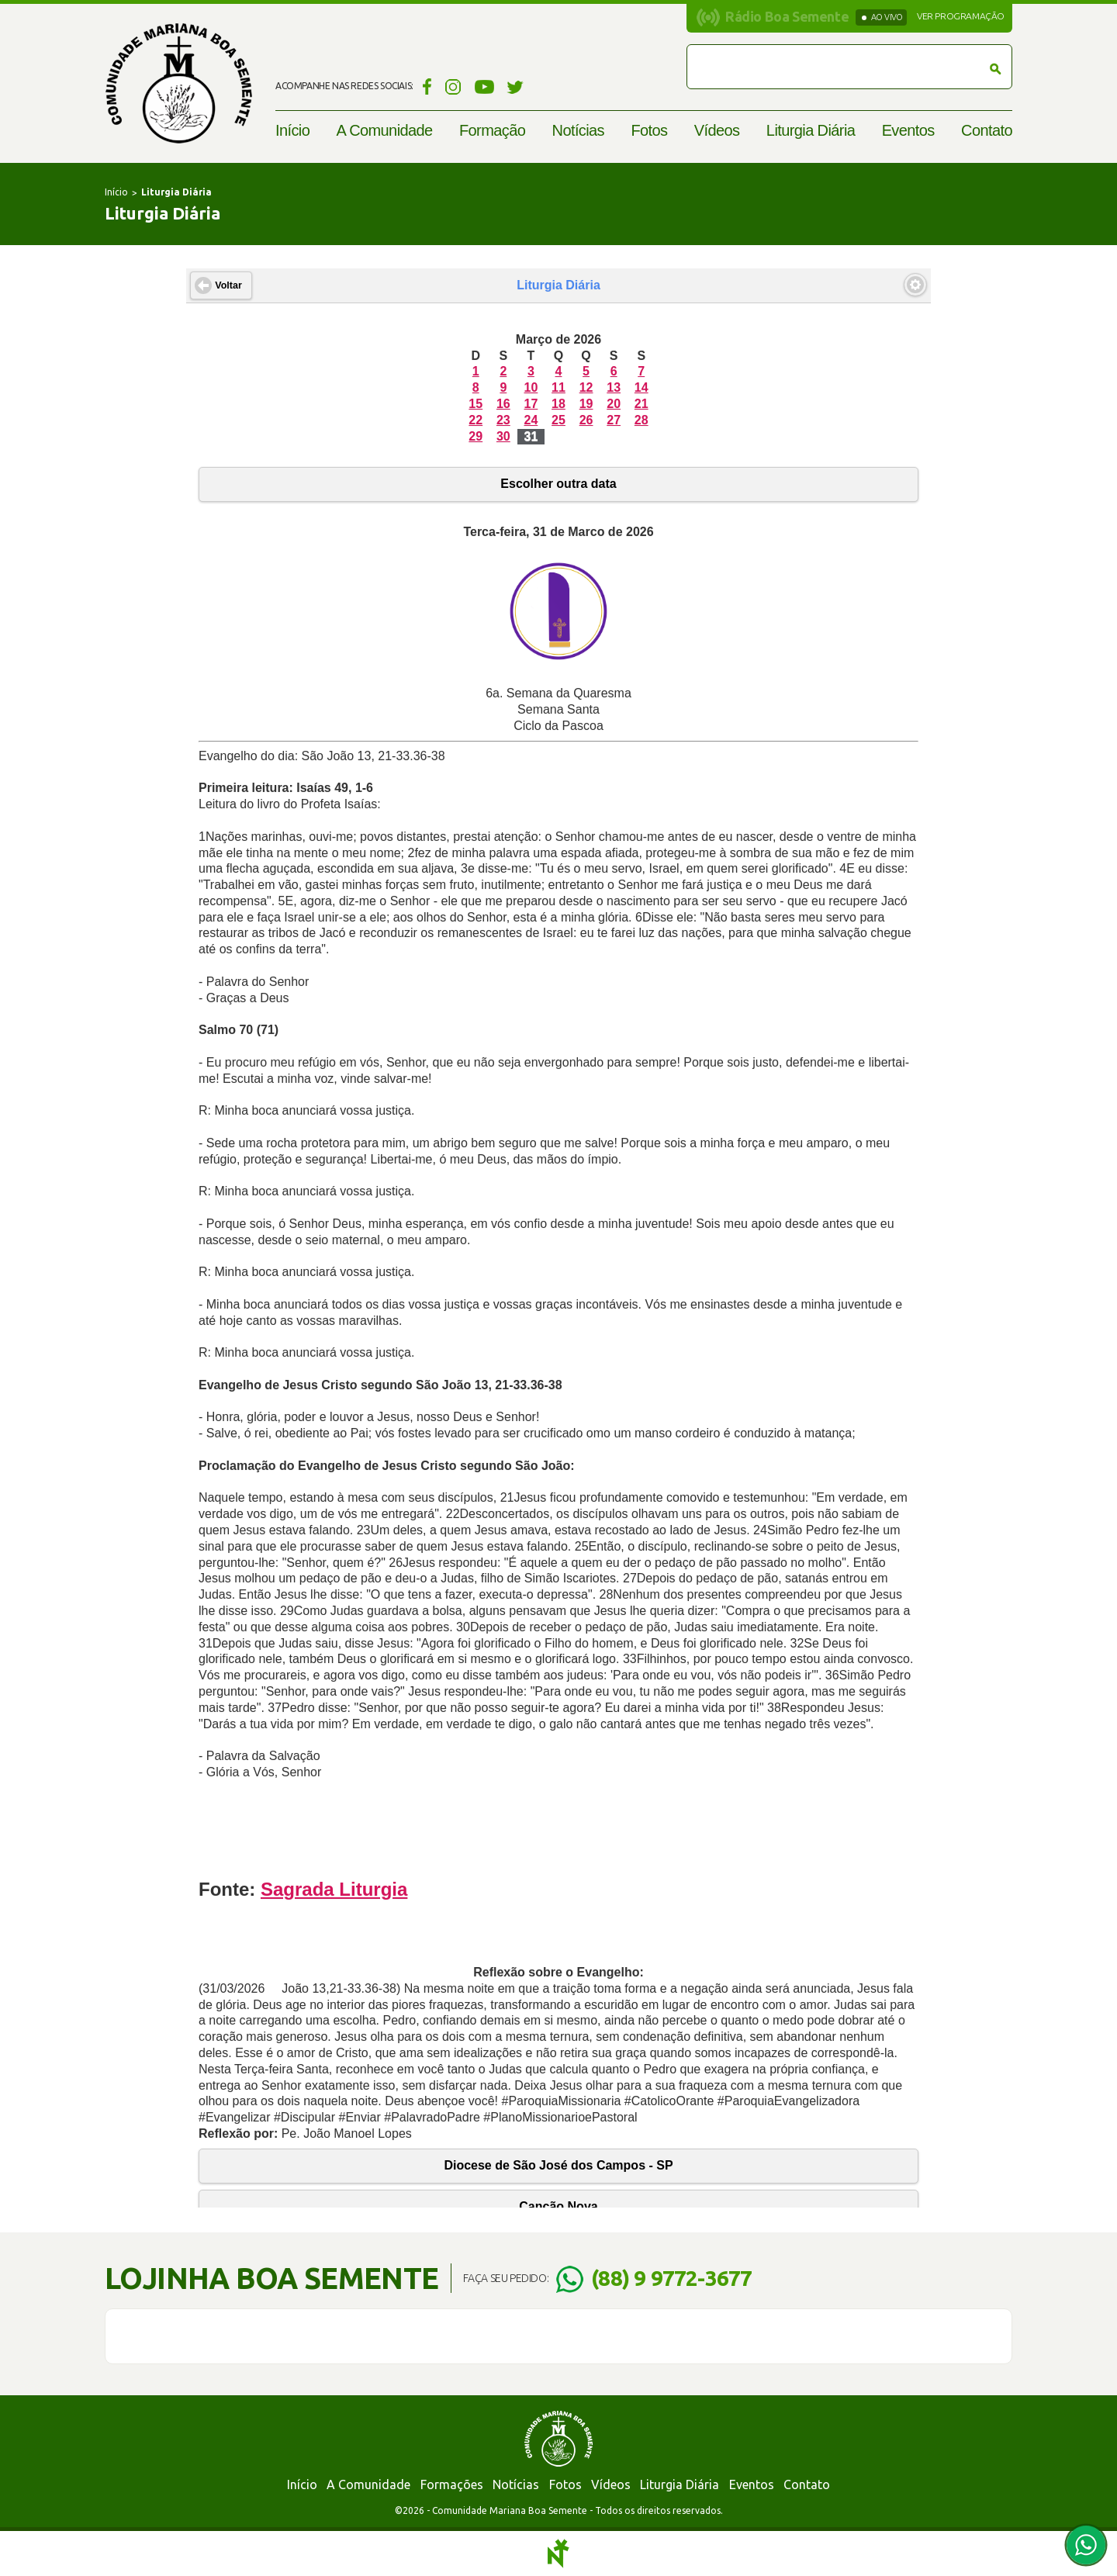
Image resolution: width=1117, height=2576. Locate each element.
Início (292, 130)
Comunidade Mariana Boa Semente (178, 83)
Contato (986, 130)
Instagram (453, 86)
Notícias (578, 130)
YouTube (484, 86)
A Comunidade (385, 130)
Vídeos (717, 130)
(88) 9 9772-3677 (671, 2278)
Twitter (515, 86)
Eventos (908, 130)
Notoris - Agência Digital (558, 2553)
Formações (451, 2484)
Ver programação (961, 16)
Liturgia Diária (810, 130)
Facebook (424, 86)
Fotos (649, 130)
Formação (492, 130)
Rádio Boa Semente (787, 16)
